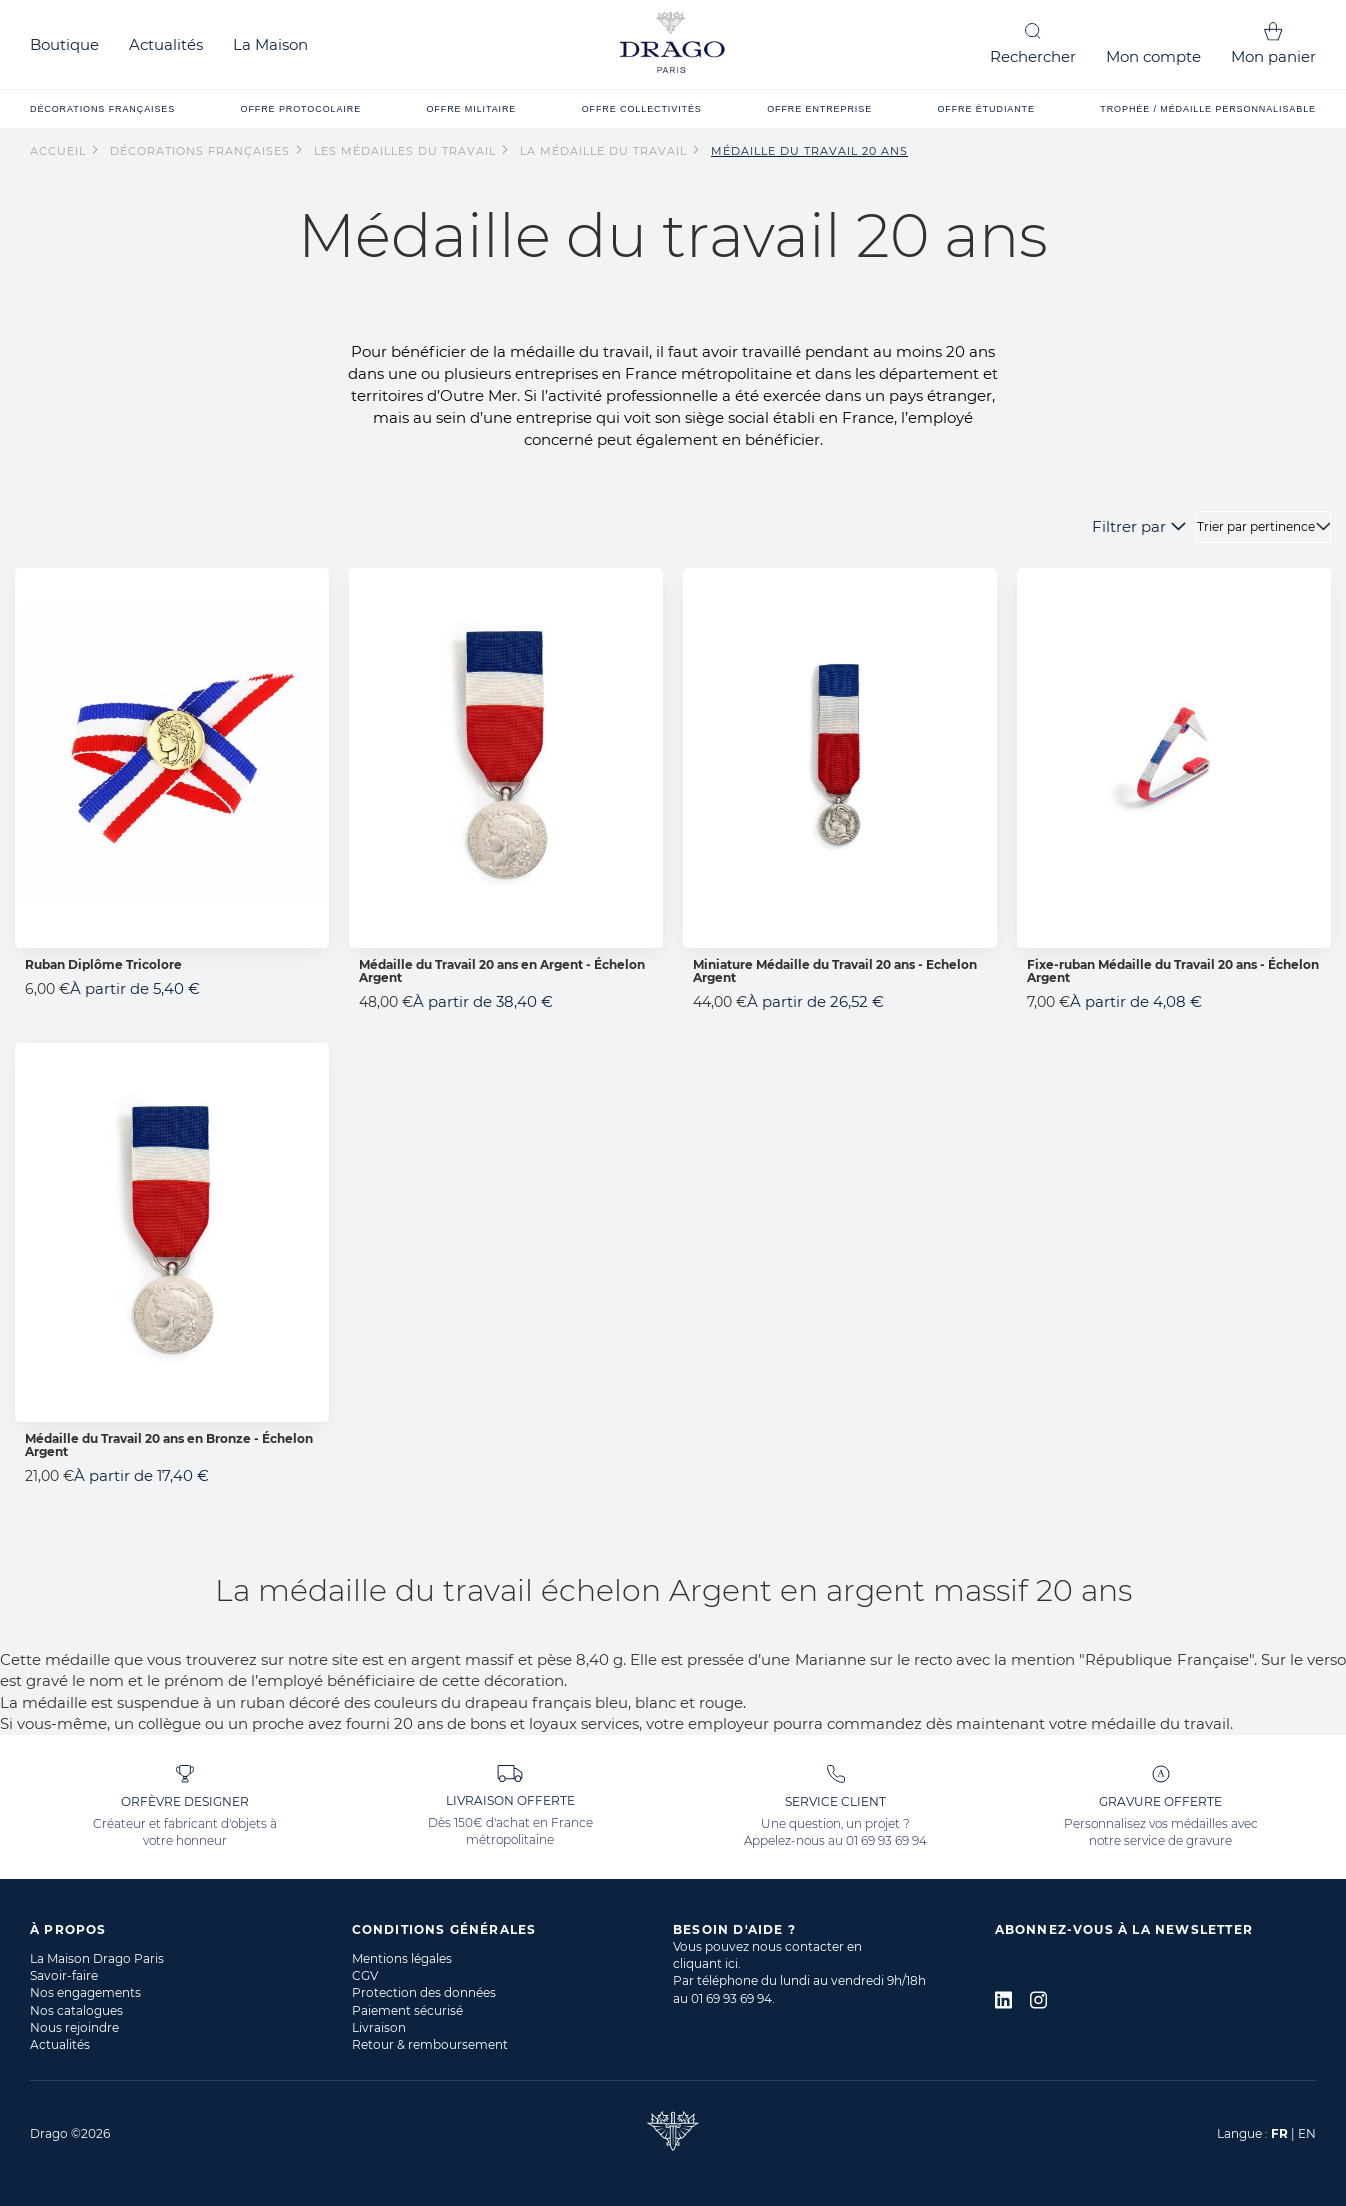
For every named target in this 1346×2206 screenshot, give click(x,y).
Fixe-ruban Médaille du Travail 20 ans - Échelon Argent (1173, 971)
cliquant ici (705, 1963)
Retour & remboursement (430, 2044)
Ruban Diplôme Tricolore (103, 964)
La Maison (270, 44)
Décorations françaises (202, 151)
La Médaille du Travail (605, 151)
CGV (365, 1975)
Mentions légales (402, 1958)
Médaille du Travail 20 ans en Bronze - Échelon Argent (169, 1445)
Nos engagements (85, 1992)
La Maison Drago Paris (97, 1958)
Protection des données (424, 1992)
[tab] (191, 1929)
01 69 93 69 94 (886, 1840)
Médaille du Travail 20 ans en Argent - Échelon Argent (502, 971)
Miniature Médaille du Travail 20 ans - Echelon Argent (835, 971)
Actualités (166, 44)
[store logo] (673, 44)
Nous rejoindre (74, 2027)
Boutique (64, 44)
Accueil (60, 151)
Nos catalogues (76, 2010)
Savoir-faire (64, 1975)
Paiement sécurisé (407, 2010)
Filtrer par (1129, 526)
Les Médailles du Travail (407, 151)
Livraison (379, 2027)
